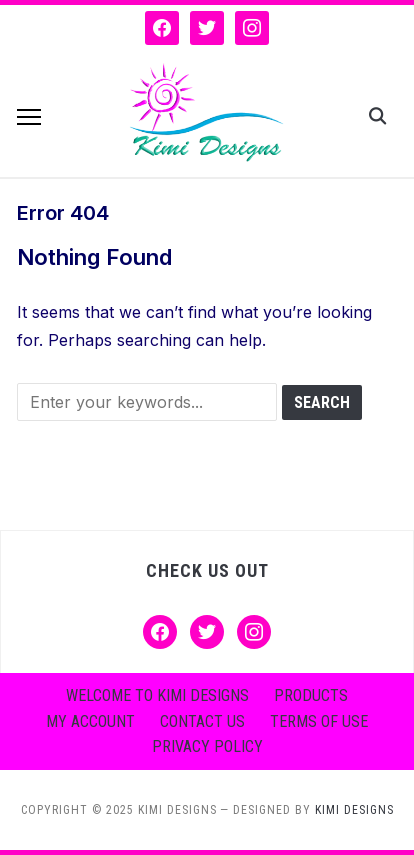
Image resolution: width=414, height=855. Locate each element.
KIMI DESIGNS (354, 810)
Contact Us (202, 721)
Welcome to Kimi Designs (157, 695)
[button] (29, 117)
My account (90, 721)
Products (311, 695)
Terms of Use (319, 721)
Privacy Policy (207, 746)
